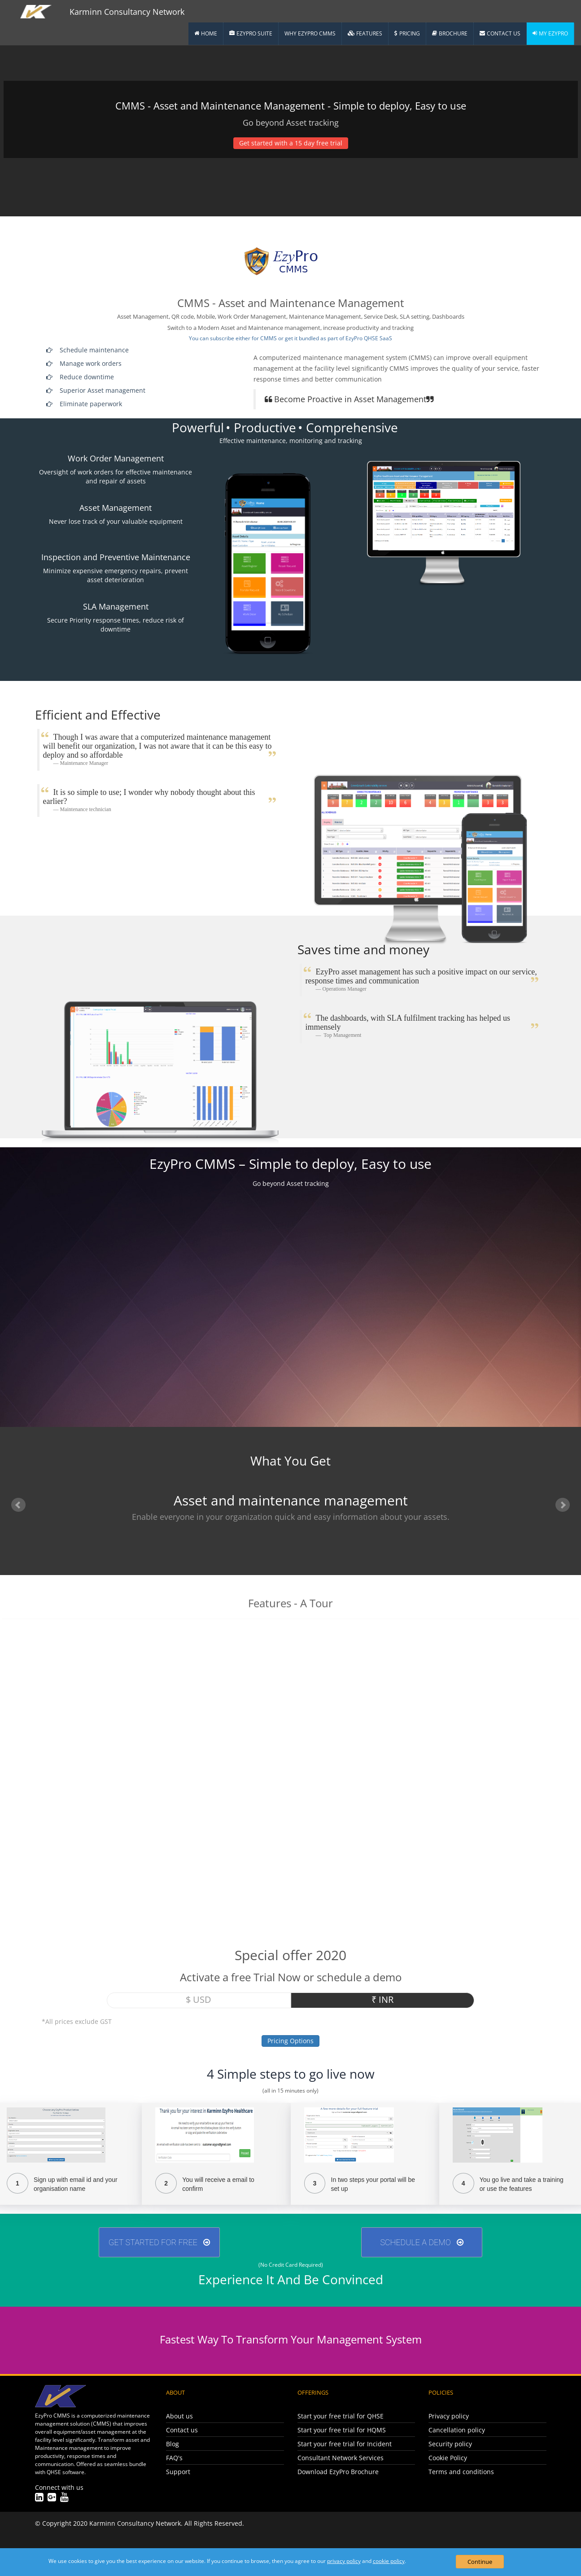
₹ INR (382, 1999)
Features (365, 33)
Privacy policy (448, 2416)
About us (179, 2416)
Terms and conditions (461, 2471)
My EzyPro (550, 33)
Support (178, 2471)
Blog (172, 2444)
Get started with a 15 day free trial (290, 143)
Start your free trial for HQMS (341, 2430)
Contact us (182, 2430)
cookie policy (389, 2561)
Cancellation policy (456, 2430)
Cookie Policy (447, 2457)
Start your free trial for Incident (344, 2444)
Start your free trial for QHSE (340, 2416)
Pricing (407, 33)
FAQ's (174, 2457)
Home (205, 33)
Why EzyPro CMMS (310, 33)
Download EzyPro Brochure (338, 2471)
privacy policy (344, 2561)
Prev (18, 1505)
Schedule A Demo (421, 2242)
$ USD (198, 1999)
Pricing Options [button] (290, 2040)
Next (562, 1505)
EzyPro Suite (250, 33)
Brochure (449, 33)
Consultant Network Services (340, 2457)
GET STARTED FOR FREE (159, 2242)
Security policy (450, 2444)
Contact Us (500, 33)
